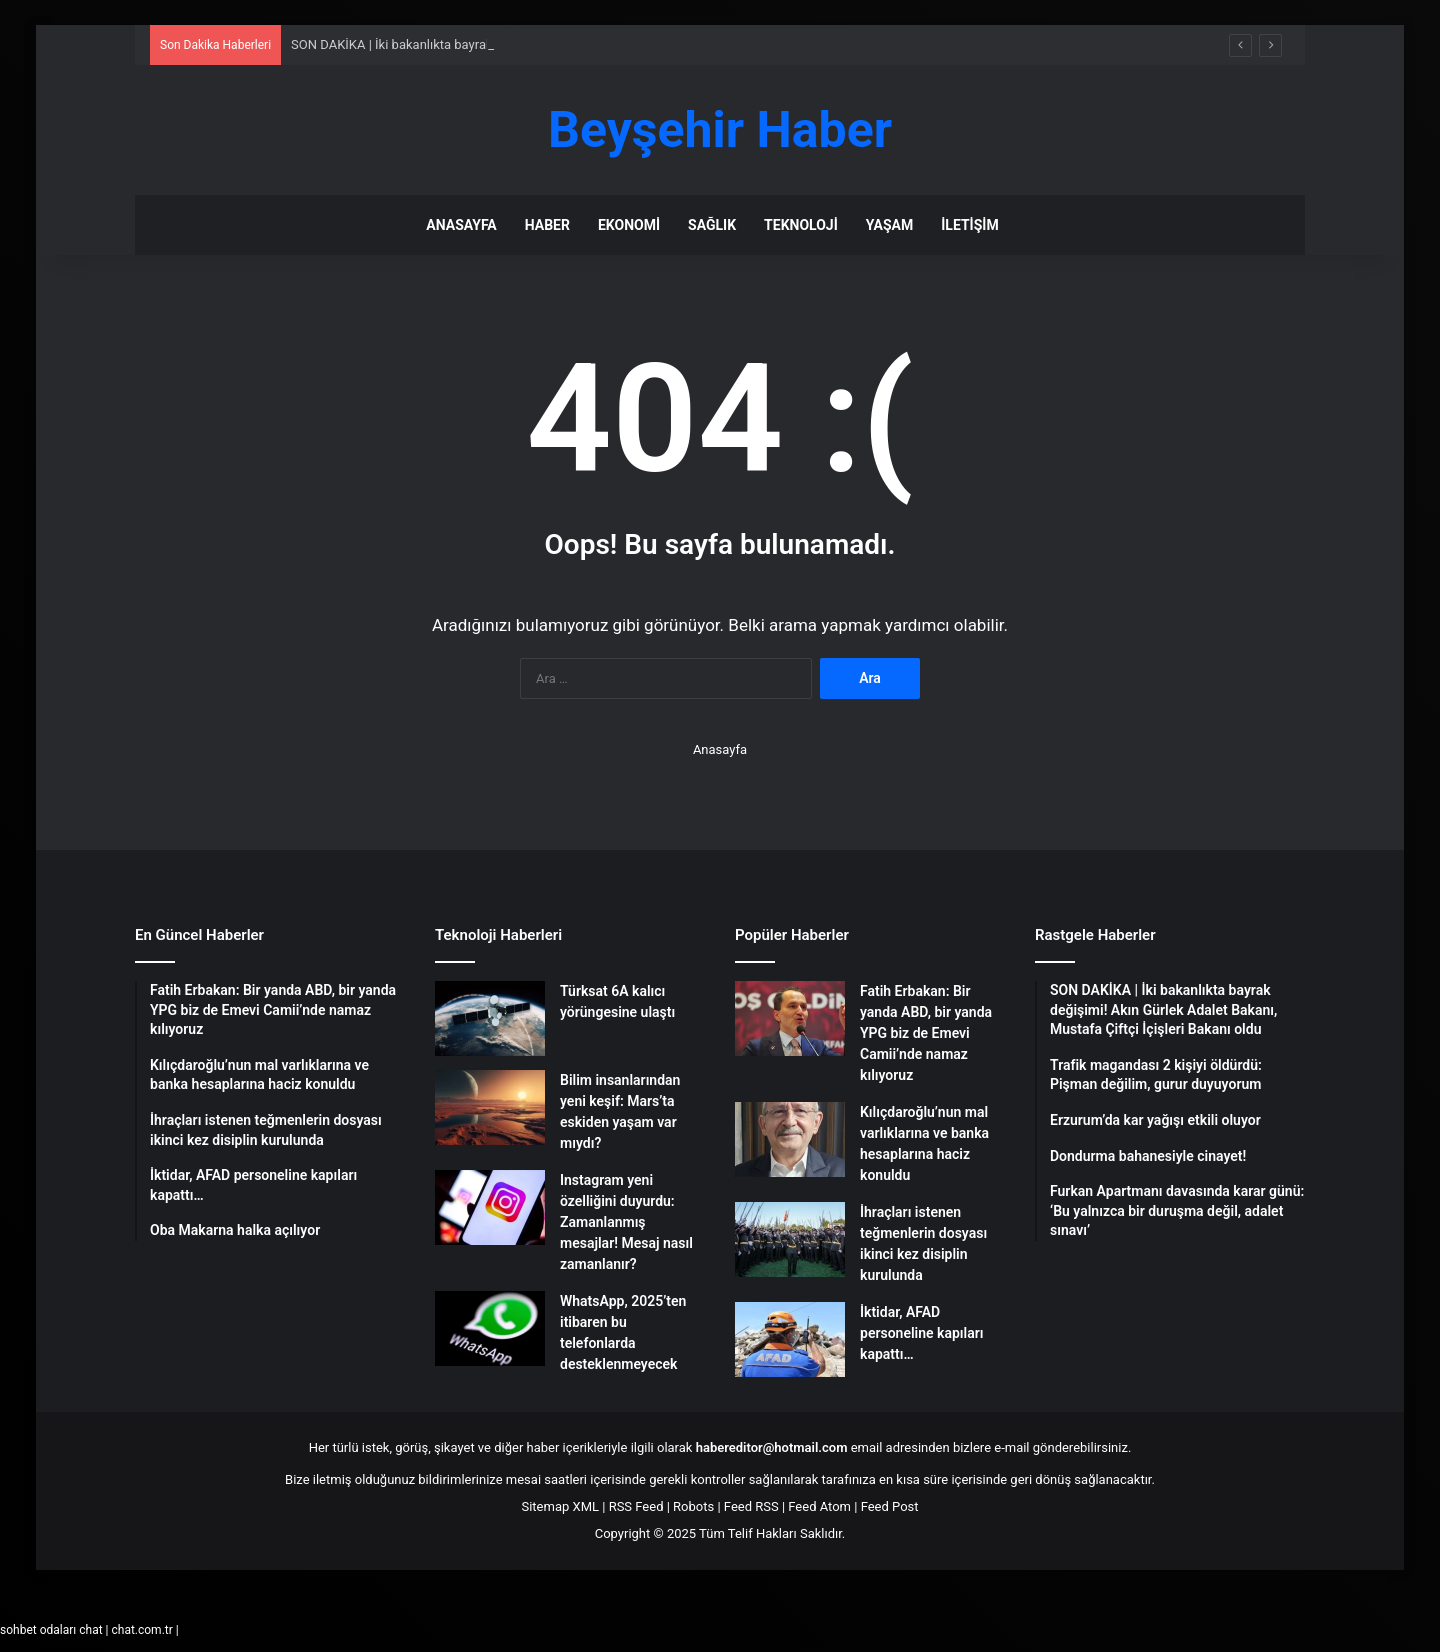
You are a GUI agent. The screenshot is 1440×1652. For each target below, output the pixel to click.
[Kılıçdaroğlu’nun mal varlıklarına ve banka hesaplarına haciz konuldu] (790, 1139)
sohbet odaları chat (51, 1630)
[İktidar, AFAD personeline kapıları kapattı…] (790, 1339)
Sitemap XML (560, 1506)
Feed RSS (751, 1506)
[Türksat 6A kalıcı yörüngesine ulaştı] (490, 1018)
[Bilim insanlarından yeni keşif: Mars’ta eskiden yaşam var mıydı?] (490, 1107)
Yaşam (889, 225)
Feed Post (890, 1506)
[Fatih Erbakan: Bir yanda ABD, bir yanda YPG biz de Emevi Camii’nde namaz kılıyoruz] (790, 1018)
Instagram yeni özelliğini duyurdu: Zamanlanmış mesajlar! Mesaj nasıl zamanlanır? (626, 1222)
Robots (693, 1506)
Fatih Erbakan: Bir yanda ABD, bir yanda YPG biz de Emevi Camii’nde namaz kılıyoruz (926, 1033)
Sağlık (712, 225)
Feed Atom (819, 1506)
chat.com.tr (141, 1630)
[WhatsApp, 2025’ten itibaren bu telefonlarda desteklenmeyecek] (490, 1328)
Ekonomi (629, 225)
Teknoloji (801, 225)
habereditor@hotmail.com (772, 1447)
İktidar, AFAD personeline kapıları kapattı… (921, 1333)
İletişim (969, 225)
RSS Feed (636, 1506)
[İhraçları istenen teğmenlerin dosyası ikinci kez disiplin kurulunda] (790, 1239)
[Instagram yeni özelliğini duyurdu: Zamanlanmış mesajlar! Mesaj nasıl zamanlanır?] (490, 1207)
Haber (547, 225)
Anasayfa (461, 225)
